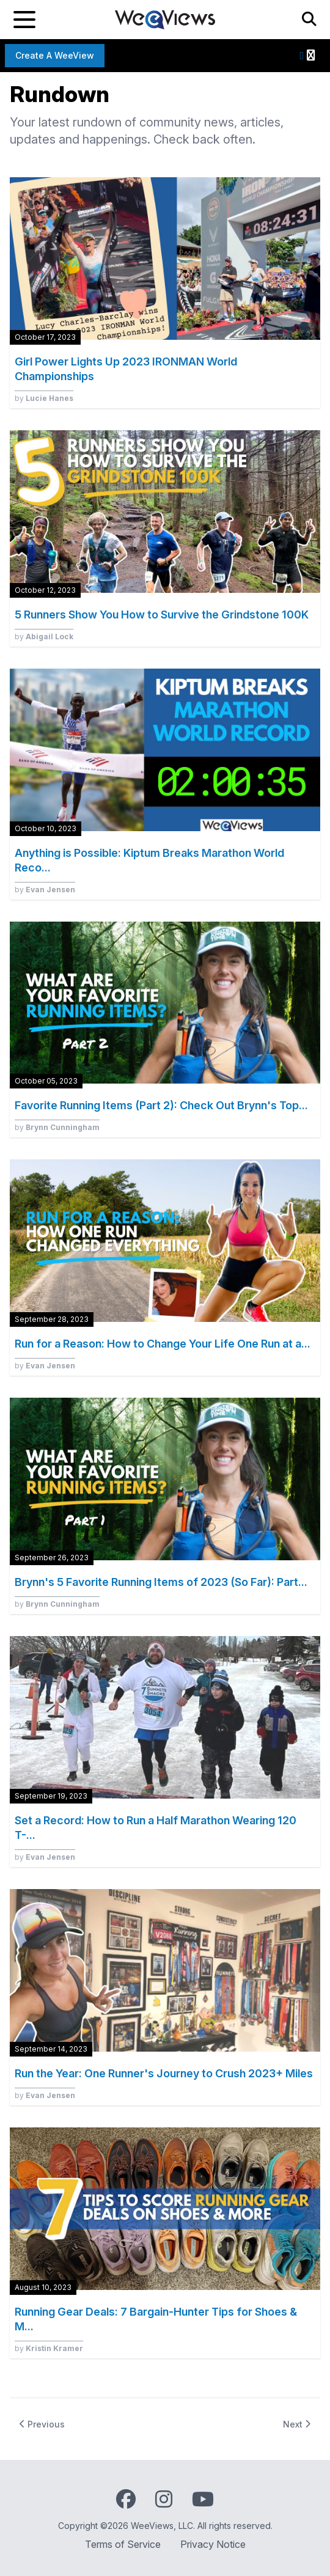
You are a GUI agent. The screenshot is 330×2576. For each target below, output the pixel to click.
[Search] (309, 20)
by (44, 398)
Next (296, 2424)
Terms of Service (123, 2544)
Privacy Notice (213, 2544)
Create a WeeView (54, 55)
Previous (42, 2424)
